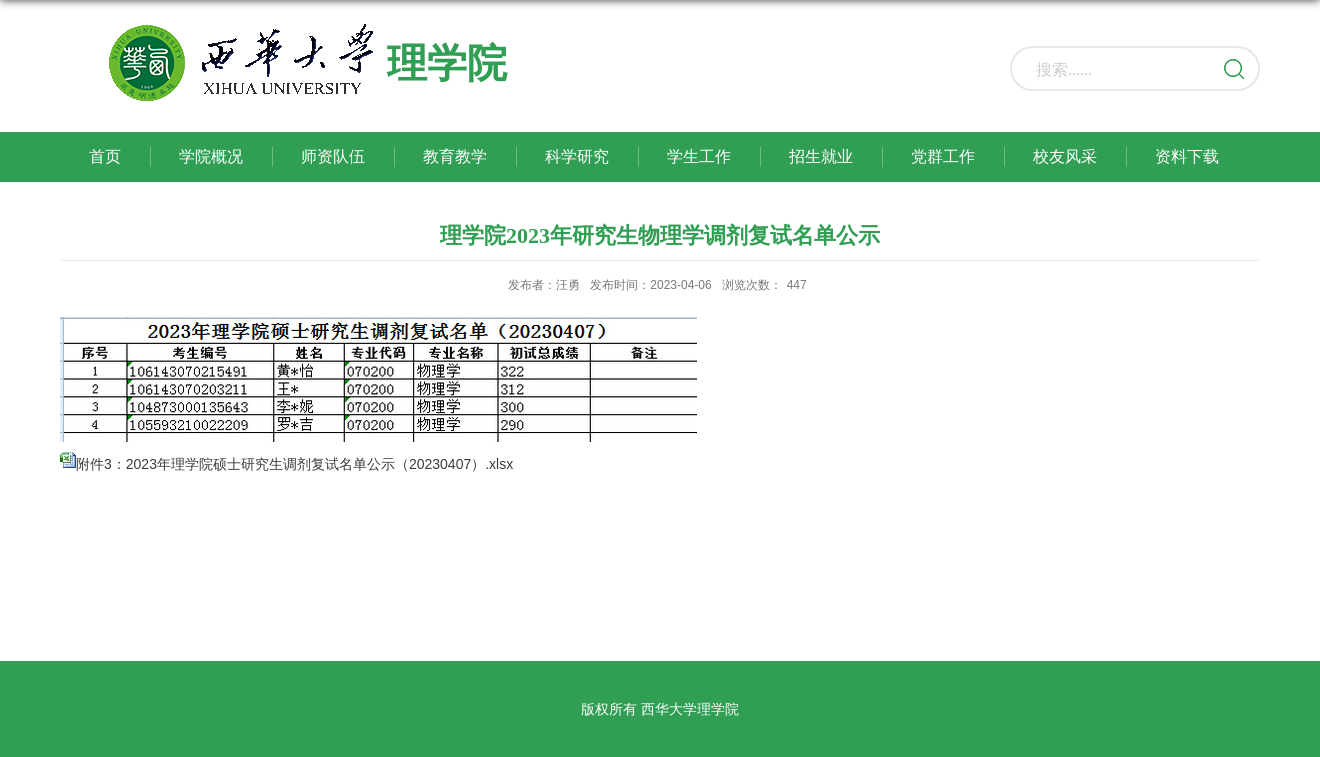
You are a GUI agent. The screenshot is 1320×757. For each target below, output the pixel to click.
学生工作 (699, 156)
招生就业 (821, 156)
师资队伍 (333, 156)
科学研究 (577, 156)
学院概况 (211, 156)
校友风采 (1065, 156)
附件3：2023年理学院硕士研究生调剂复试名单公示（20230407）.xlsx (294, 464)
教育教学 (455, 156)
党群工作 (943, 156)
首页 (105, 156)
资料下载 (1187, 156)
